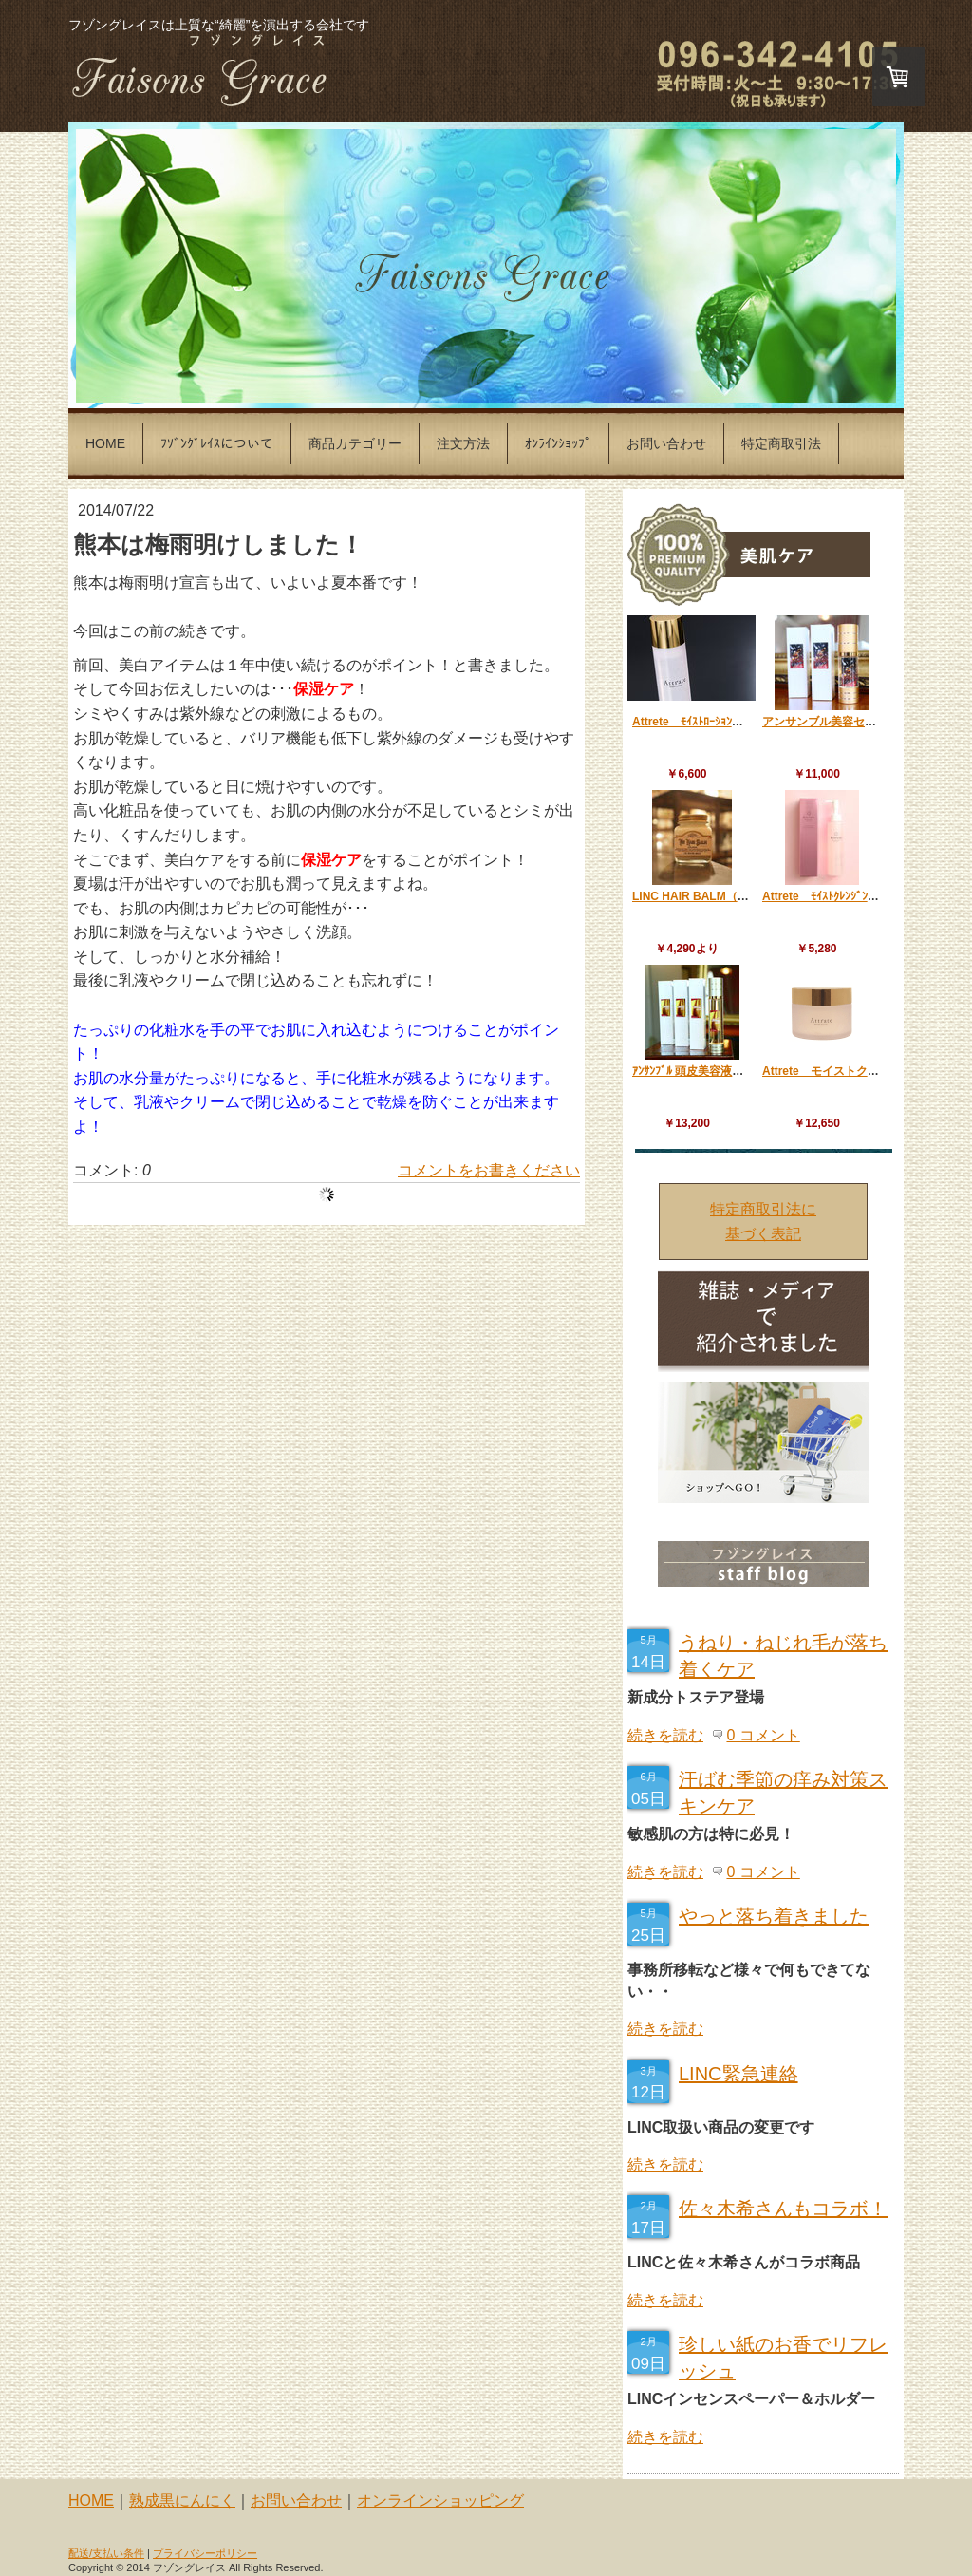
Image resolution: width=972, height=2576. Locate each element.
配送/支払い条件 (106, 2553)
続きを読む (665, 1735)
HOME (91, 2500)
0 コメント (762, 1735)
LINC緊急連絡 (738, 2073)
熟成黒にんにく (182, 2500)
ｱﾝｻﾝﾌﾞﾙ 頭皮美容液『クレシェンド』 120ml (749, 1071)
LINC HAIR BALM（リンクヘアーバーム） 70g (753, 896)
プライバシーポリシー (205, 2553)
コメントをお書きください (489, 1170)
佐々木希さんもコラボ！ (783, 2208)
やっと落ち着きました (774, 1916)
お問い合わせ (296, 2500)
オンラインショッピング (440, 2500)
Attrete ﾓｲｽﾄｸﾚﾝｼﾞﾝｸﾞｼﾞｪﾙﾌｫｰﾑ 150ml (865, 896)
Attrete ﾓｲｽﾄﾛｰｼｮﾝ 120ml (704, 721)
